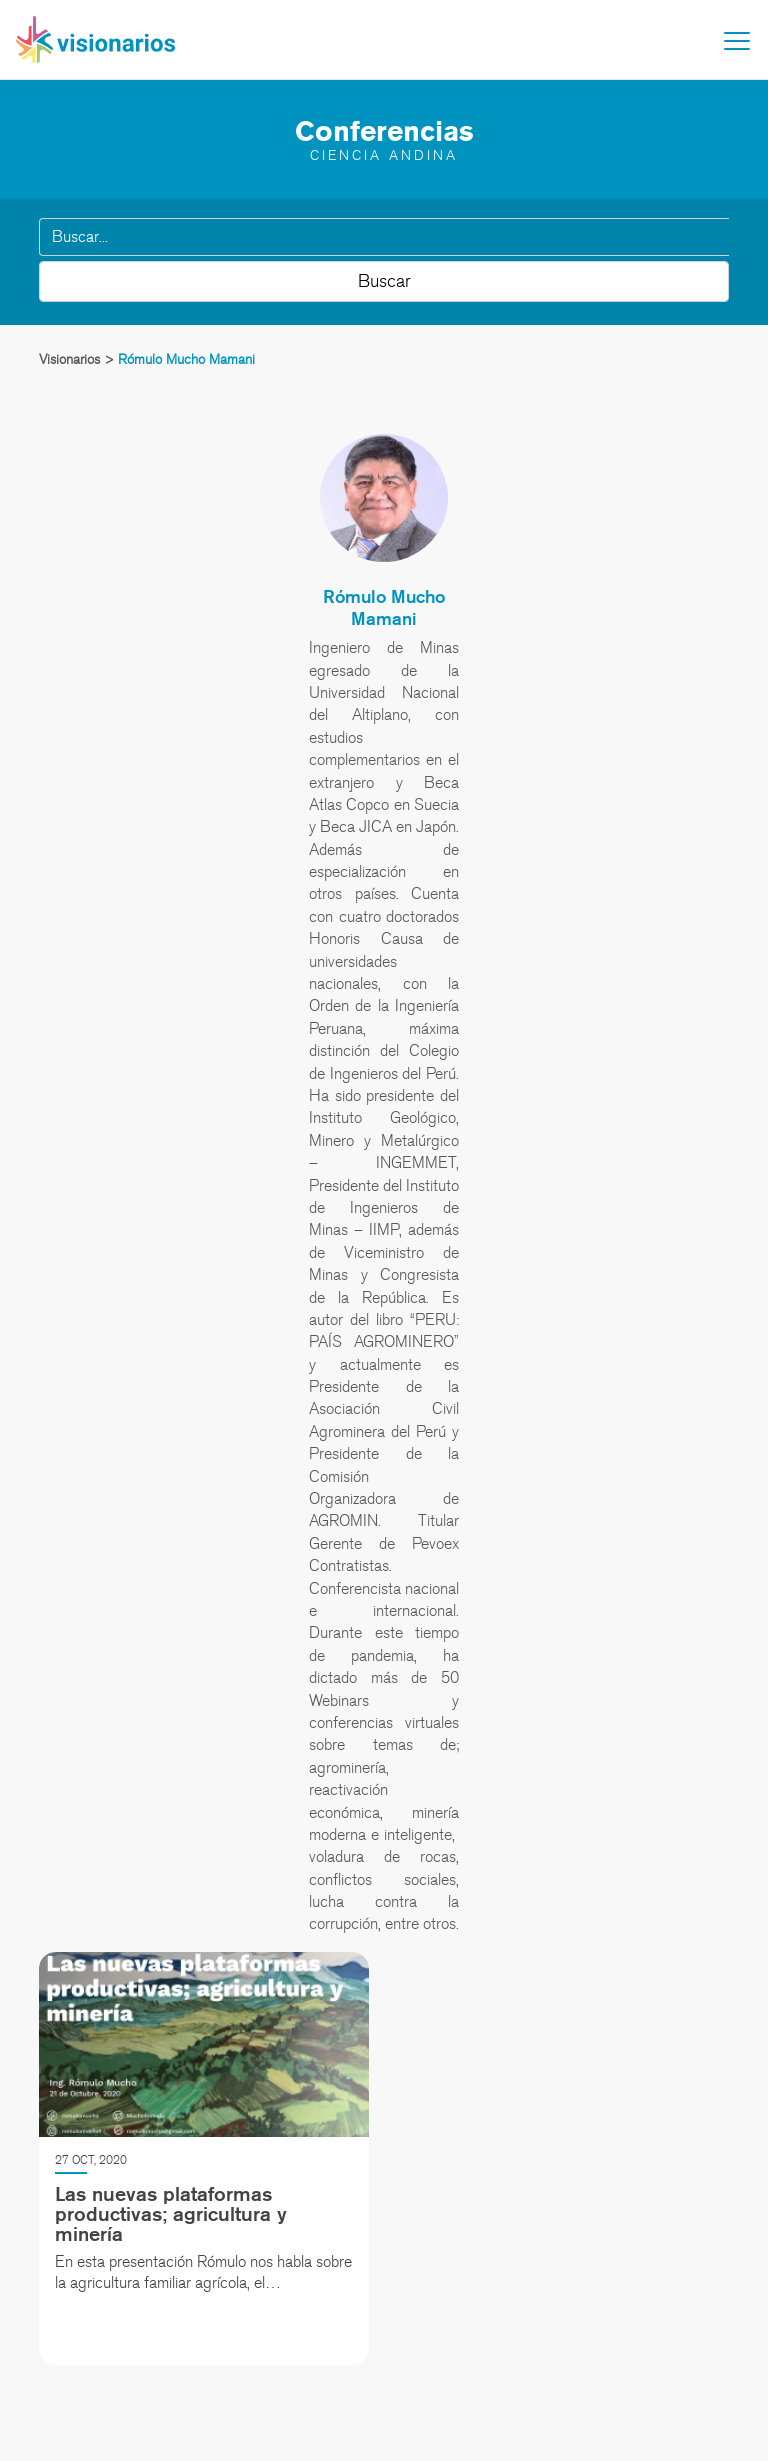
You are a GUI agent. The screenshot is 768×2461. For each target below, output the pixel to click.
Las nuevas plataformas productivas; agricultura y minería (171, 2214)
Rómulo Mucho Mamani (384, 607)
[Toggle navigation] (737, 41)
